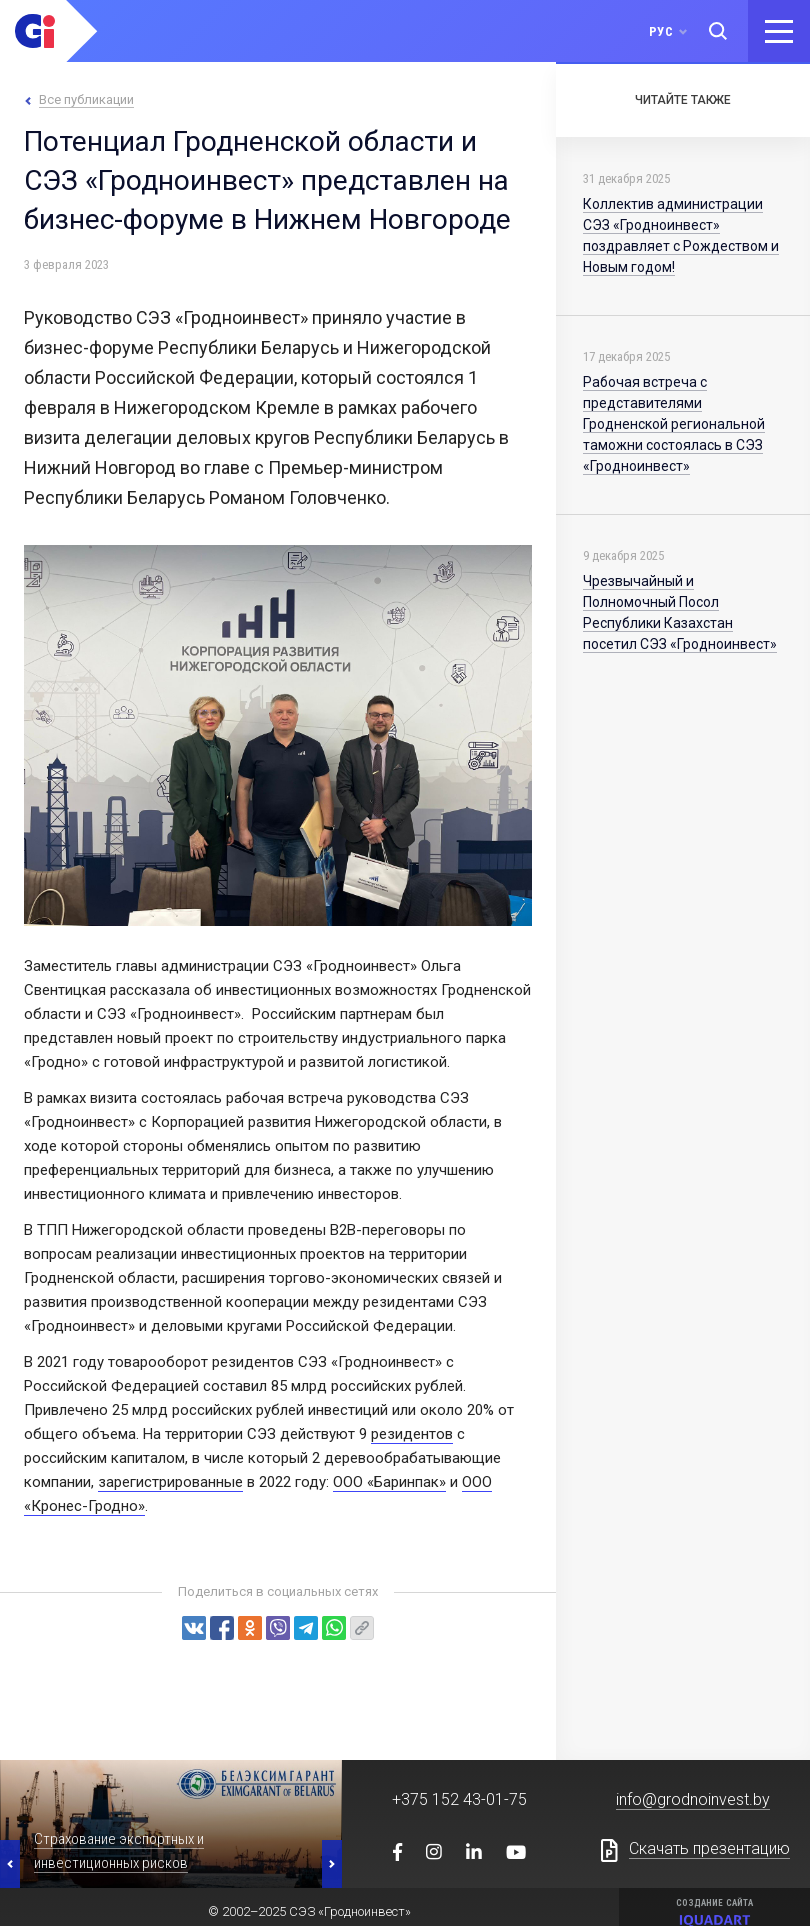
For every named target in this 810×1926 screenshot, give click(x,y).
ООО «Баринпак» (389, 1482)
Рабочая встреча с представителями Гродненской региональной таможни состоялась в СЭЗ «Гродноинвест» (674, 424)
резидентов (412, 1434)
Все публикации (86, 99)
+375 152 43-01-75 (459, 1799)
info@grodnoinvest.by (693, 1799)
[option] (171, 1824)
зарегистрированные (170, 1482)
